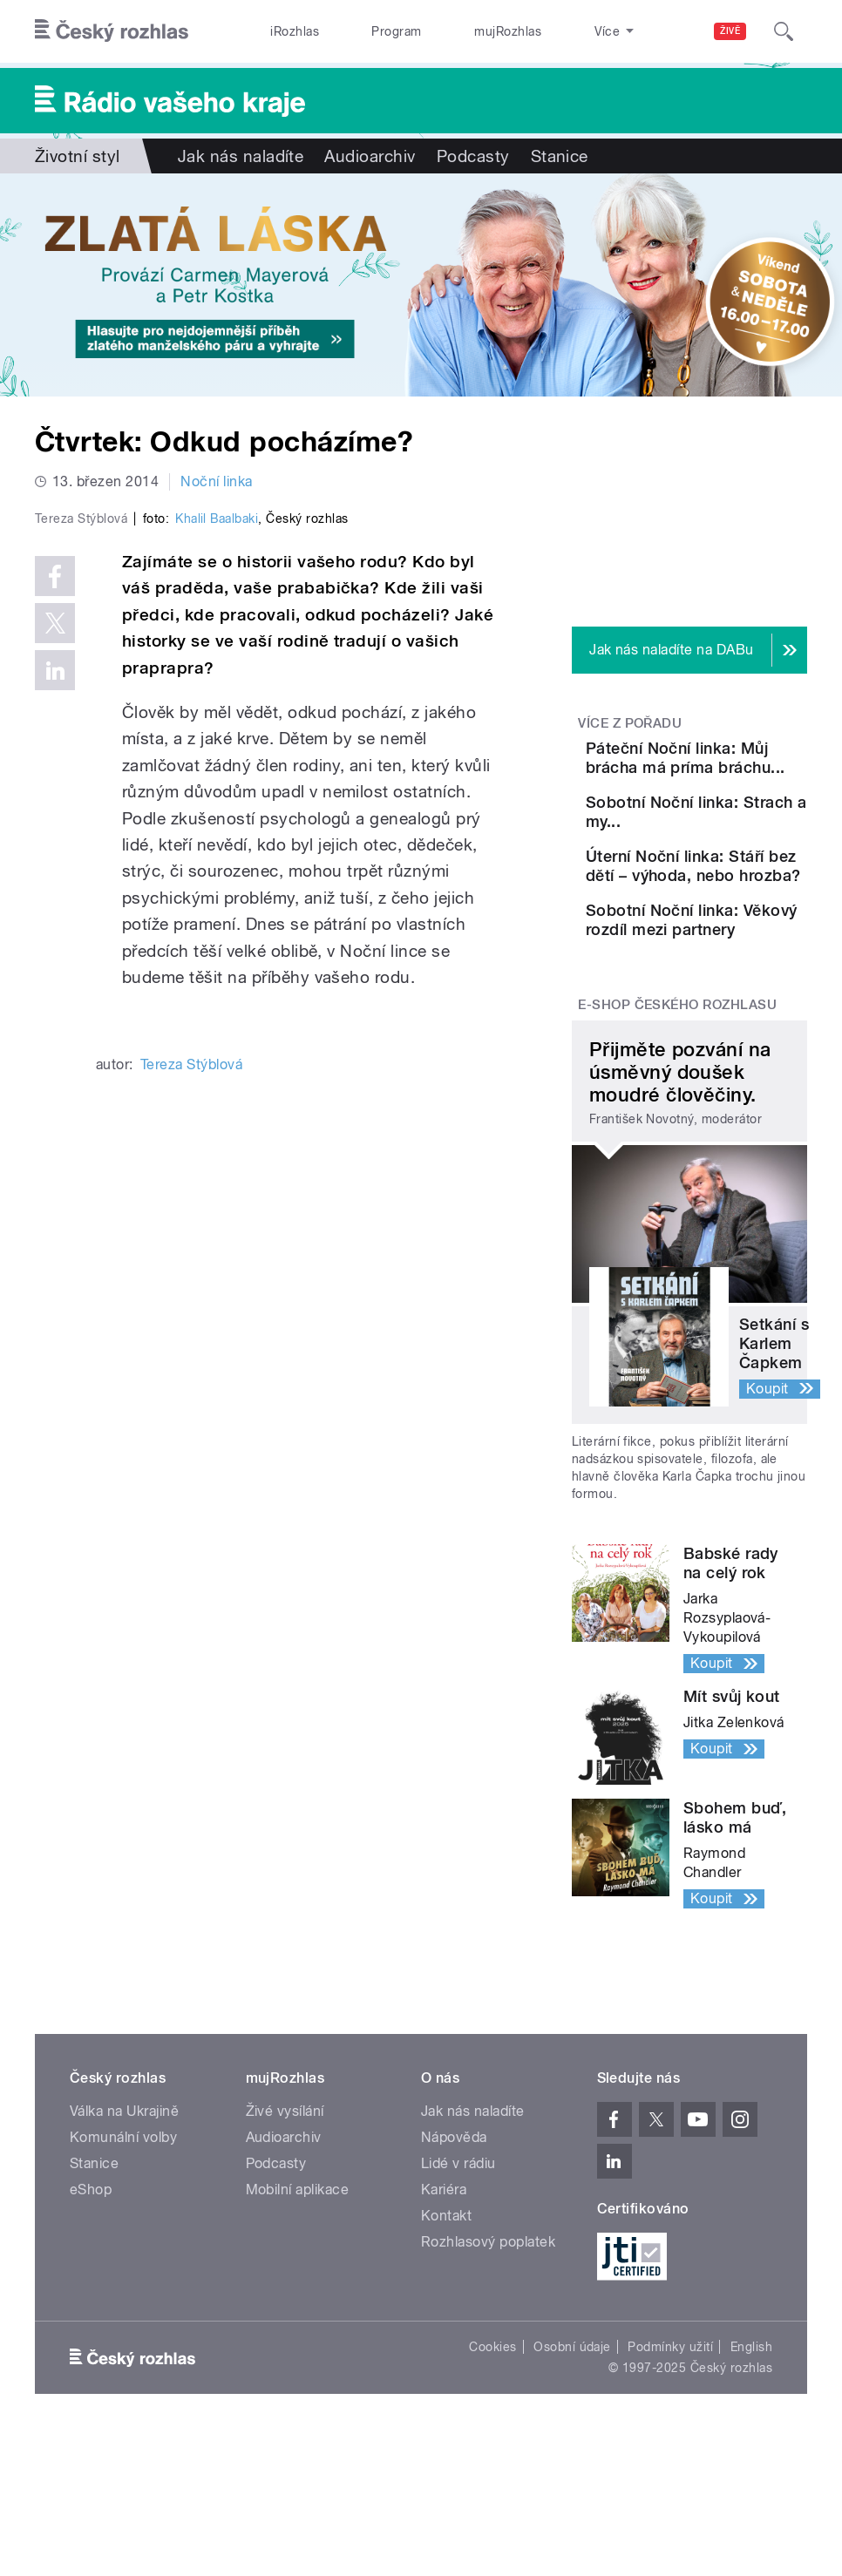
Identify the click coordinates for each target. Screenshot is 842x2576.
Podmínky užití (670, 2487)
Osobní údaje (572, 2487)
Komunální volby (123, 2277)
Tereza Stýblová (191, 1341)
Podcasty (473, 156)
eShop (91, 2330)
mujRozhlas (459, 31)
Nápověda (454, 2277)
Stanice (548, 31)
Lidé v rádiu (458, 2303)
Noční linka (216, 481)
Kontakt (446, 2356)
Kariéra (443, 2330)
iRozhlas (285, 31)
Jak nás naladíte (241, 156)
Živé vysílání (285, 2251)
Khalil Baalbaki (216, 796)
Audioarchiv (369, 156)
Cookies (492, 2487)
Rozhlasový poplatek (488, 2382)
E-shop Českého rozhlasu (677, 1144)
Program (367, 31)
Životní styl (77, 156)
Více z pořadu (630, 723)
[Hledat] (783, 31)
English (751, 2487)
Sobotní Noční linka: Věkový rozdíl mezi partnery (737, 1040)
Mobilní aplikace (298, 2330)
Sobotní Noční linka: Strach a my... (737, 859)
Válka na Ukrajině (124, 2251)
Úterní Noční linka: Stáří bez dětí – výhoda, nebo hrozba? (739, 948)
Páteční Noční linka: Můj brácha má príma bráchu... (740, 777)
